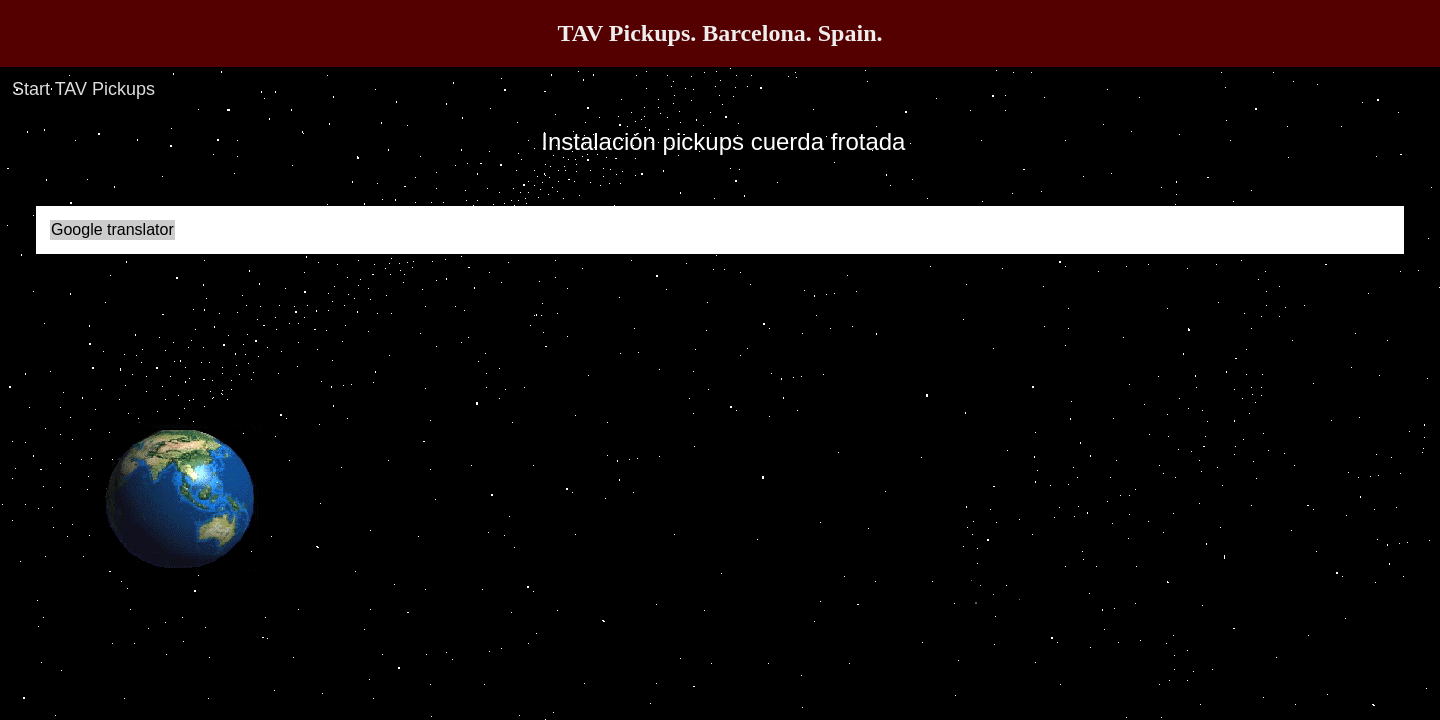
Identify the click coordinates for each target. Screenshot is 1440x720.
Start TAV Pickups (83, 89)
